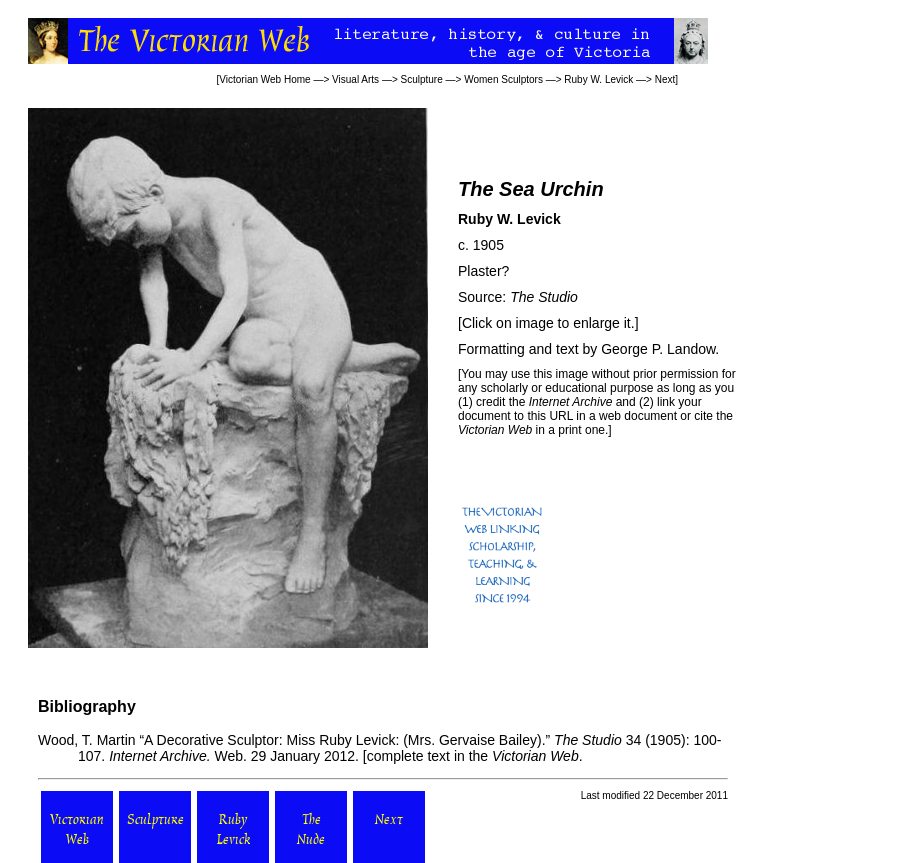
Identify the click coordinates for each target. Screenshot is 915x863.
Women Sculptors (503, 79)
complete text (408, 756)
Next (665, 79)
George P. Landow (658, 349)
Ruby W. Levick (598, 79)
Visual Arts (355, 79)
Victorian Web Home (264, 79)
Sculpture (422, 79)
